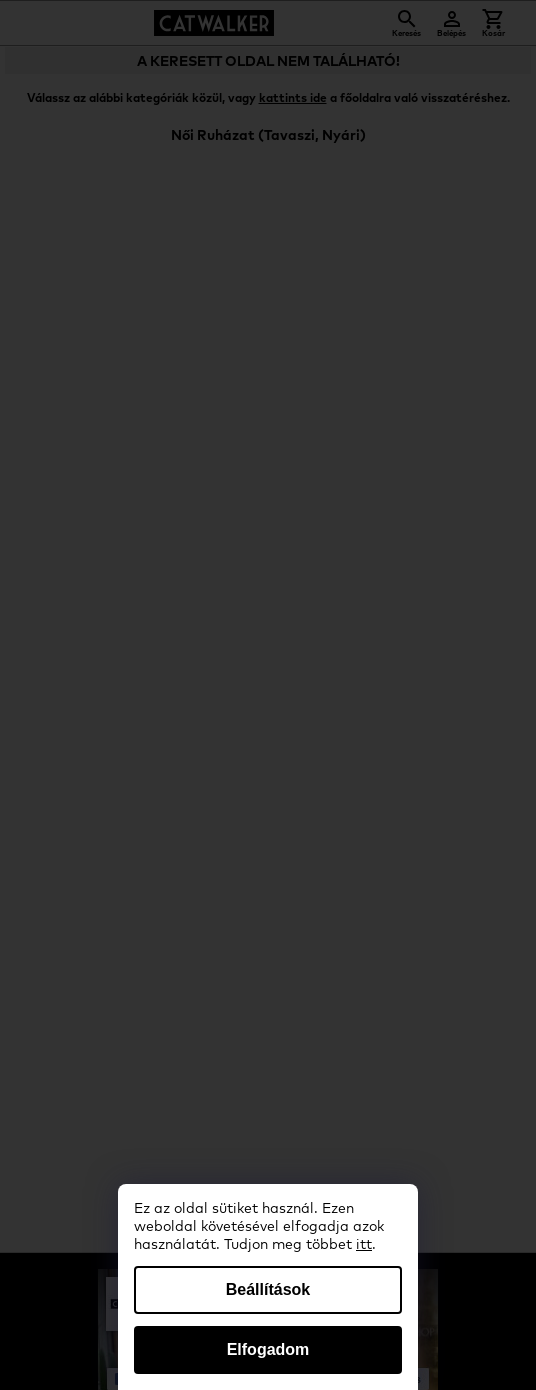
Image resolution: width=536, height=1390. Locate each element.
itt (364, 1245)
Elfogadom (268, 1349)
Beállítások (268, 1289)
